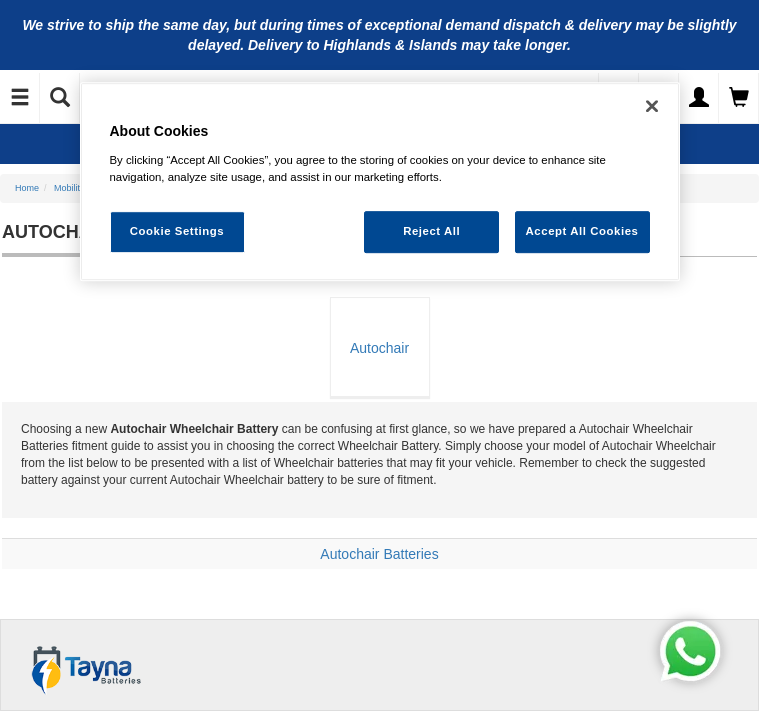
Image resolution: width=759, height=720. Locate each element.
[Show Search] (60, 98)
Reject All (431, 231)
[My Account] (699, 98)
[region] (380, 181)
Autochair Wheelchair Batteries (379, 368)
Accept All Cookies (582, 231)
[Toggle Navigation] (20, 98)
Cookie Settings (177, 231)
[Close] (652, 106)
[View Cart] (739, 98)
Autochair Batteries (379, 554)
